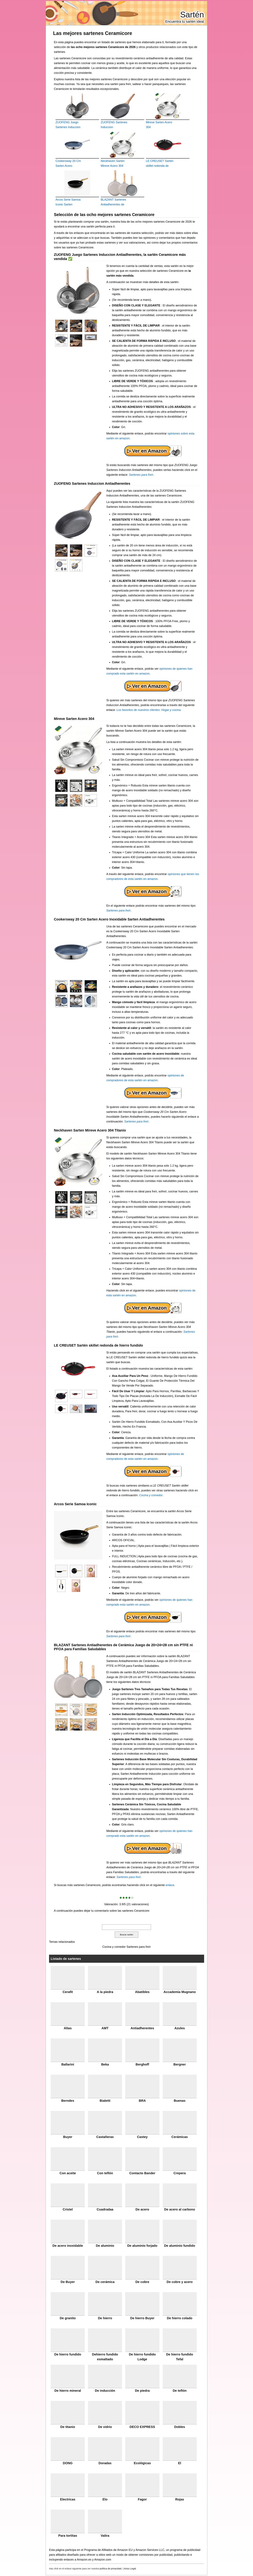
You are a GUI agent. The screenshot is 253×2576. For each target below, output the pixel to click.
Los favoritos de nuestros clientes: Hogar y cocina (148, 710)
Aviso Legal (130, 2568)
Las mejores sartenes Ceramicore (92, 33)
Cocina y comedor (150, 1495)
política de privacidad (110, 2568)
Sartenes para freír (141, 474)
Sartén (192, 14)
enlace (170, 1885)
